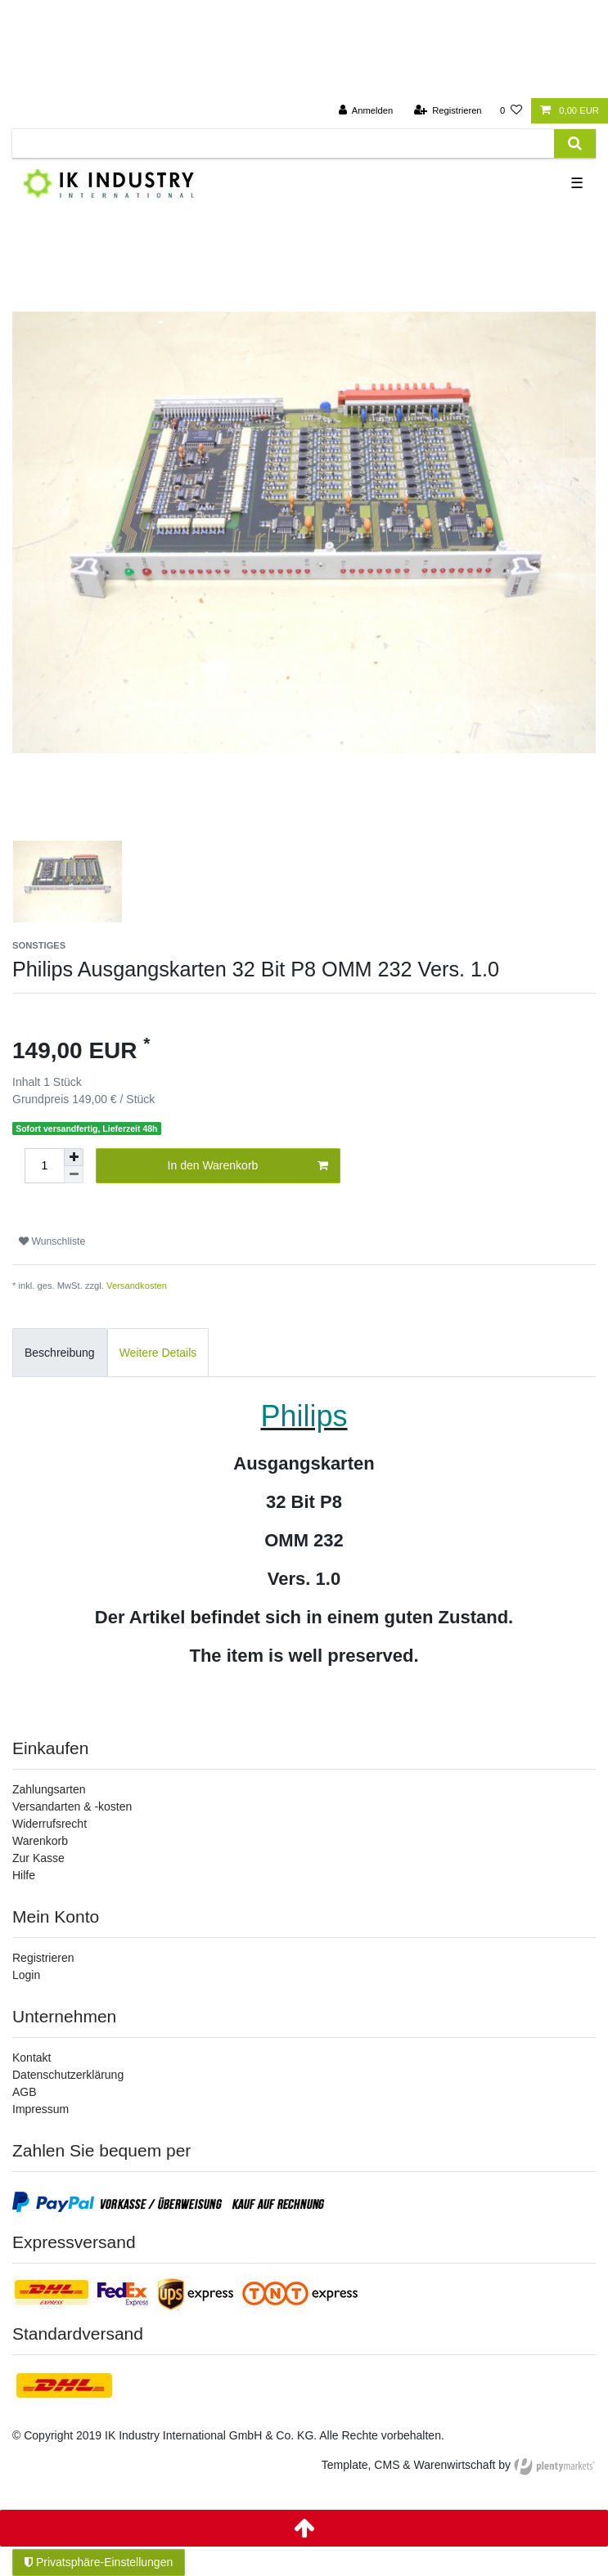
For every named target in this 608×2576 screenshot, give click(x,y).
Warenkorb (40, 1840)
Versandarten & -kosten (72, 1806)
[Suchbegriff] (283, 143)
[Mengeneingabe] (44, 1165)
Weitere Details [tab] (158, 1352)
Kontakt (31, 2057)
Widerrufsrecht (49, 1823)
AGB (24, 2091)
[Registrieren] (447, 110)
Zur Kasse (38, 1858)
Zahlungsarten (49, 1789)
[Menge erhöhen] (73, 1157)
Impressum (40, 2109)
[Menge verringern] (73, 1174)
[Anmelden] (366, 110)
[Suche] (575, 143)
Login (26, 1974)
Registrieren (43, 1957)
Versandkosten (136, 1285)
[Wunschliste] (511, 110)
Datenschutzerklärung (68, 2074)
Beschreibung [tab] (60, 1352)
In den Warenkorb (248, 1166)
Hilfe (23, 1875)
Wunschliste (52, 1241)
